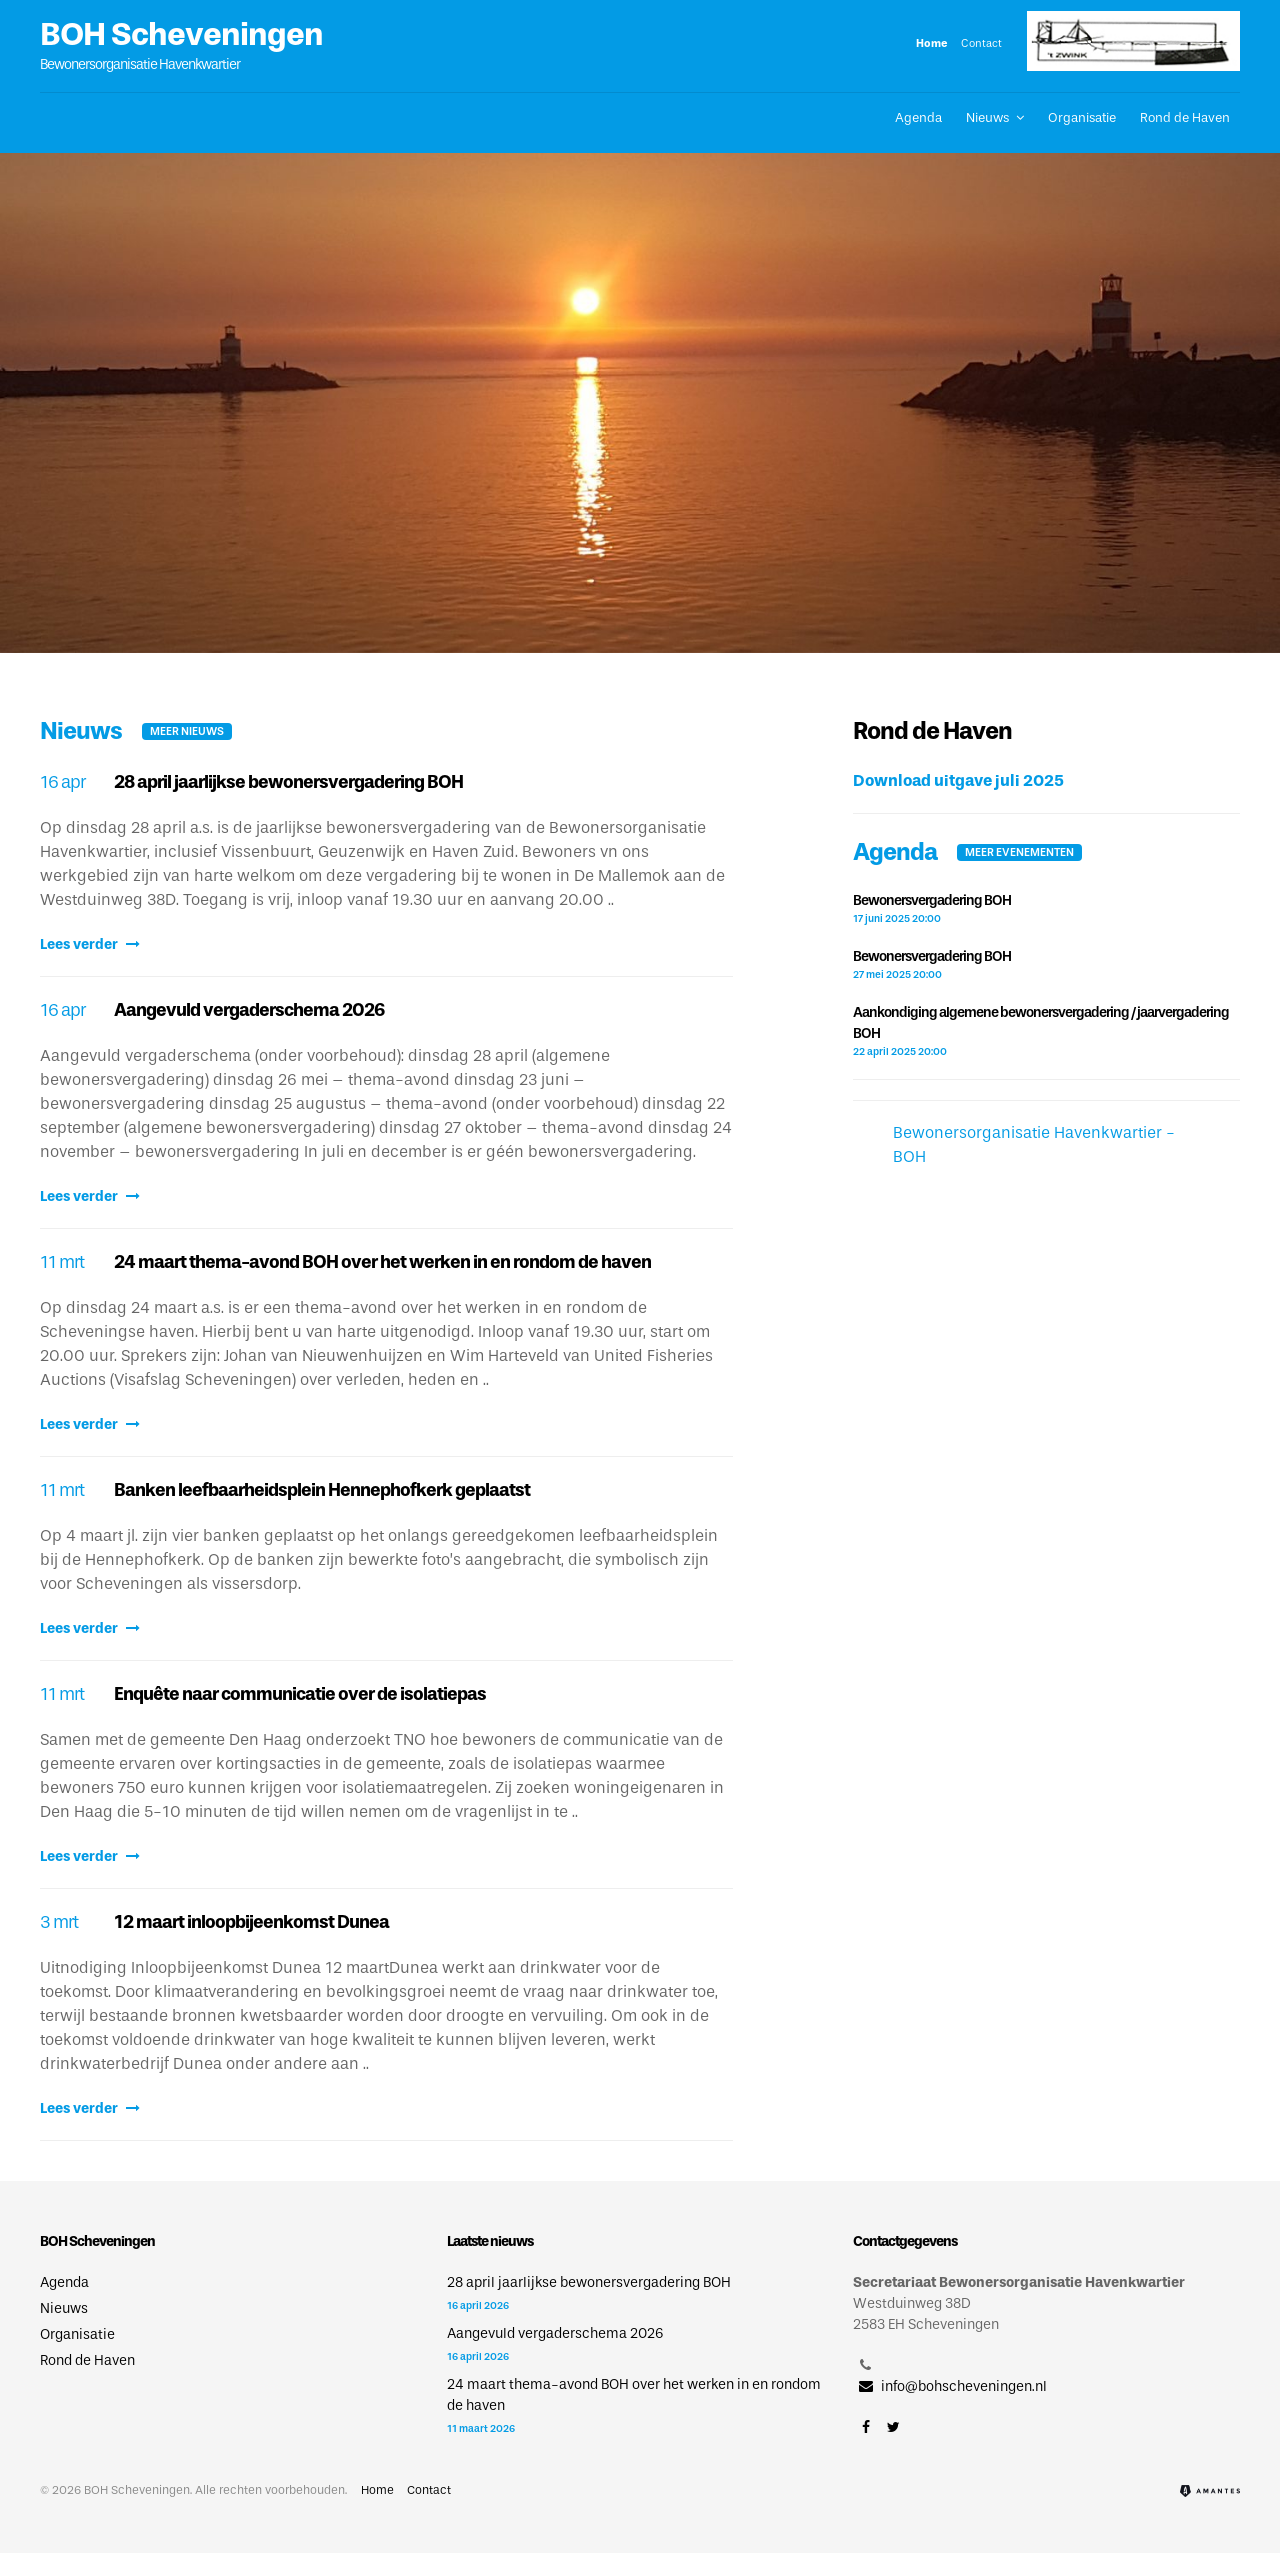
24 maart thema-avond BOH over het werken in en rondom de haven (382, 1262)
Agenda (918, 117)
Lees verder (90, 944)
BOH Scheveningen (181, 34)
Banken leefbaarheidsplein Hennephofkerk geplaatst (322, 1490)
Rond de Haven (1185, 117)
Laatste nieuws (490, 2241)
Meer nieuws (187, 731)
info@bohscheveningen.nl (950, 2386)
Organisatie (1082, 117)
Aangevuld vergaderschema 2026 (249, 1010)
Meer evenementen (1019, 852)
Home (932, 43)
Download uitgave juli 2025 (958, 780)
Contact (981, 43)
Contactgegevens (905, 2241)
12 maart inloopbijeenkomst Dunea (251, 1922)
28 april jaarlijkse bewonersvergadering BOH (288, 782)
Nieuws (987, 117)
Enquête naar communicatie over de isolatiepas (300, 1694)
